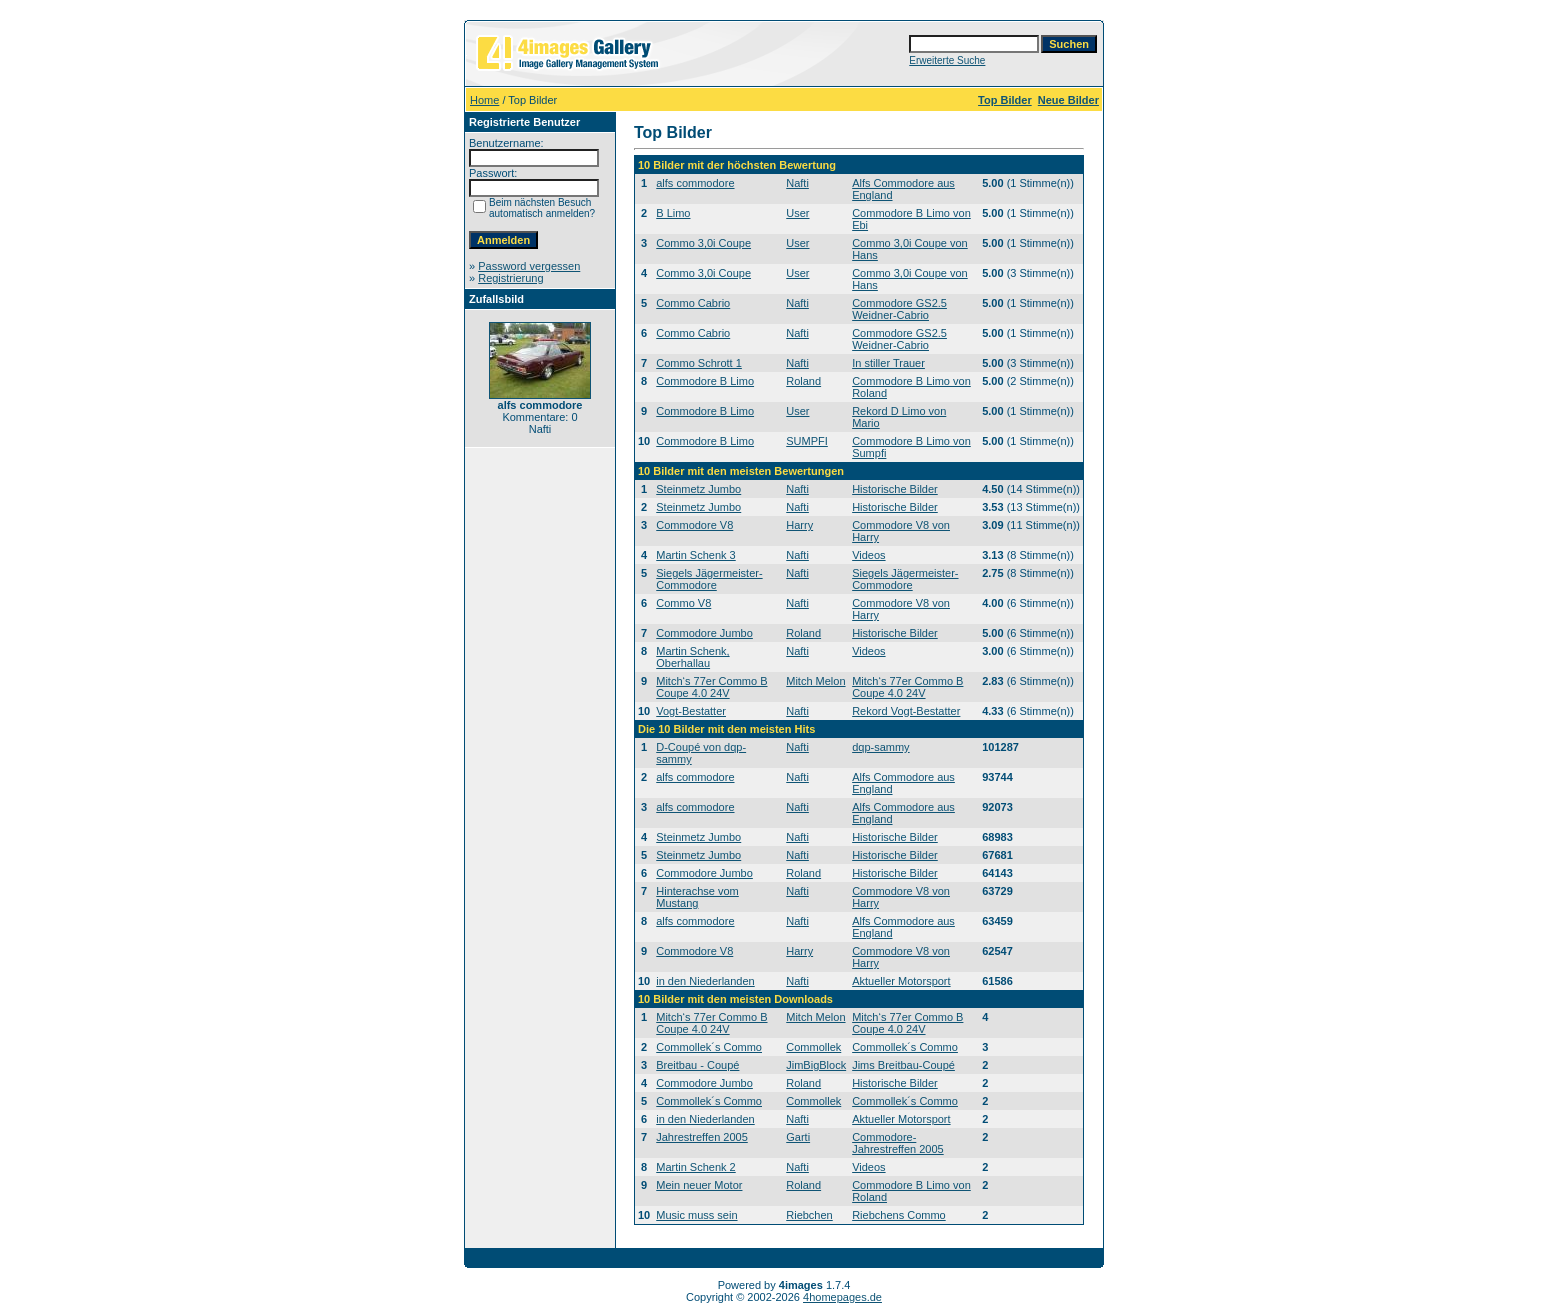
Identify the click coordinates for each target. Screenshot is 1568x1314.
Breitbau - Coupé (697, 1065)
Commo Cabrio (693, 303)
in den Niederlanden (705, 981)
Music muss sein (696, 1215)
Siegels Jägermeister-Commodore (709, 579)
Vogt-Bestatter (691, 711)
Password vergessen (529, 266)
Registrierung (510, 278)
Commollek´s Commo (709, 1047)
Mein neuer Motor (699, 1185)
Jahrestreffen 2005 (702, 1137)
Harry (799, 525)
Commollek (813, 1047)
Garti (798, 1137)
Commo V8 (683, 603)
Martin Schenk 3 (695, 555)
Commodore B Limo (705, 381)
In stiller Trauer (888, 363)
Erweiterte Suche (947, 60)
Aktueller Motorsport (901, 981)
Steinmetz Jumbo (698, 489)
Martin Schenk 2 (695, 1167)
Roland (803, 381)
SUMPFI (807, 441)
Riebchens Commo (899, 1215)
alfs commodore (695, 183)
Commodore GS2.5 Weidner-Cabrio (899, 309)
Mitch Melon (815, 681)
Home (484, 100)
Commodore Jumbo (704, 633)
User (797, 213)
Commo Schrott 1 (699, 363)
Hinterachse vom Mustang (697, 897)
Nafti (797, 183)
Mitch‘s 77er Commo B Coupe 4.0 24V (711, 687)
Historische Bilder (895, 489)
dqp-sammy (880, 747)
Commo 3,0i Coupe (703, 243)
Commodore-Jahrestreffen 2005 (898, 1143)
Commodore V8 (694, 525)
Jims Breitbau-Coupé (903, 1065)
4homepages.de (842, 1297)
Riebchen (809, 1215)
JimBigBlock (816, 1065)
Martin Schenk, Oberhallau (692, 657)
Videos (868, 555)
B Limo (673, 213)
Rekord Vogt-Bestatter (906, 711)
